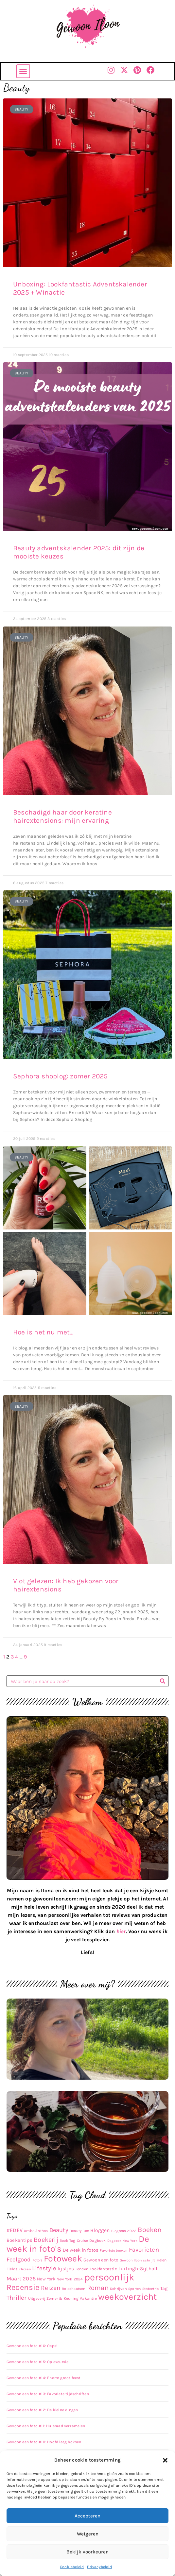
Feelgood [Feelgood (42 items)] (19, 2259)
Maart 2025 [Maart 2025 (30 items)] (21, 2278)
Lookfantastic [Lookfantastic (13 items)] (103, 2268)
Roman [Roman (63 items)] (98, 2288)
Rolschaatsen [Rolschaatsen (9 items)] (73, 2289)
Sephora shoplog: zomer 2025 (60, 1076)
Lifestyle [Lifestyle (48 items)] (44, 2268)
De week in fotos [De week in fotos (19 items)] (80, 2250)
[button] (165, 2460)
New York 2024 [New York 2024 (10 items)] (70, 2279)
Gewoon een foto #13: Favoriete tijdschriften (48, 2394)
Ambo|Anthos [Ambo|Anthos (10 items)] (36, 2230)
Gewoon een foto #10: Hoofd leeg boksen (44, 2442)
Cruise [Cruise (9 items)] (82, 2241)
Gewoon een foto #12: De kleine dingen (42, 2410)
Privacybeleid (99, 2567)
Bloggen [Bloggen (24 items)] (100, 2230)
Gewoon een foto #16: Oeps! (32, 2346)
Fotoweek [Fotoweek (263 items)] (63, 2258)
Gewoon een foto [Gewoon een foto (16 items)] (100, 2259)
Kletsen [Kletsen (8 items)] (24, 2269)
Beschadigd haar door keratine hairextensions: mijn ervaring (62, 816)
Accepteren (87, 2516)
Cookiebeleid (72, 2567)
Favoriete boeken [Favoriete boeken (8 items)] (113, 2250)
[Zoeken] (162, 1681)
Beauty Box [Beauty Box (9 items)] (79, 2231)
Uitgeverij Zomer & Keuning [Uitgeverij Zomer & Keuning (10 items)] (53, 2298)
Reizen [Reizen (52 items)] (51, 2288)
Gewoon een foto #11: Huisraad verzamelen (46, 2426)
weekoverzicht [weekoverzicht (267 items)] (127, 2297)
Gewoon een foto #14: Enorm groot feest (44, 2378)
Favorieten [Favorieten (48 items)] (144, 2249)
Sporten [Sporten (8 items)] (134, 2289)
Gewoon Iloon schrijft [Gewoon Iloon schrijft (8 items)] (137, 2260)
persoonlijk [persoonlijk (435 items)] (109, 2277)
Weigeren (87, 2534)
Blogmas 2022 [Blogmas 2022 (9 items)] (123, 2231)
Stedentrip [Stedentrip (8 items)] (150, 2289)
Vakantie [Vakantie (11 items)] (88, 2298)
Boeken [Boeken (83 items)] (150, 2229)
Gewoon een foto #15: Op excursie (37, 2362)
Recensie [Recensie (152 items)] (23, 2287)
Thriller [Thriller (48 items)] (17, 2297)
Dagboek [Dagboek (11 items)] (97, 2240)
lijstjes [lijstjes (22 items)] (66, 2269)
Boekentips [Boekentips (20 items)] (19, 2240)
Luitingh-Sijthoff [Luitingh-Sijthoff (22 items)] (137, 2269)
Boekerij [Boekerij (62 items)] (46, 2239)
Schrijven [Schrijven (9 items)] (118, 2289)
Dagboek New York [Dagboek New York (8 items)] (122, 2241)
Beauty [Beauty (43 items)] (58, 2230)
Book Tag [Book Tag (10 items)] (68, 2240)
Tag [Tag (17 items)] (164, 2288)
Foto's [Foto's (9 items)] (37, 2260)
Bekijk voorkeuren (87, 2552)
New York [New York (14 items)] (46, 2278)
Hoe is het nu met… (43, 1332)
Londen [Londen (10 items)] (82, 2269)
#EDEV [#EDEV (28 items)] (15, 2230)
